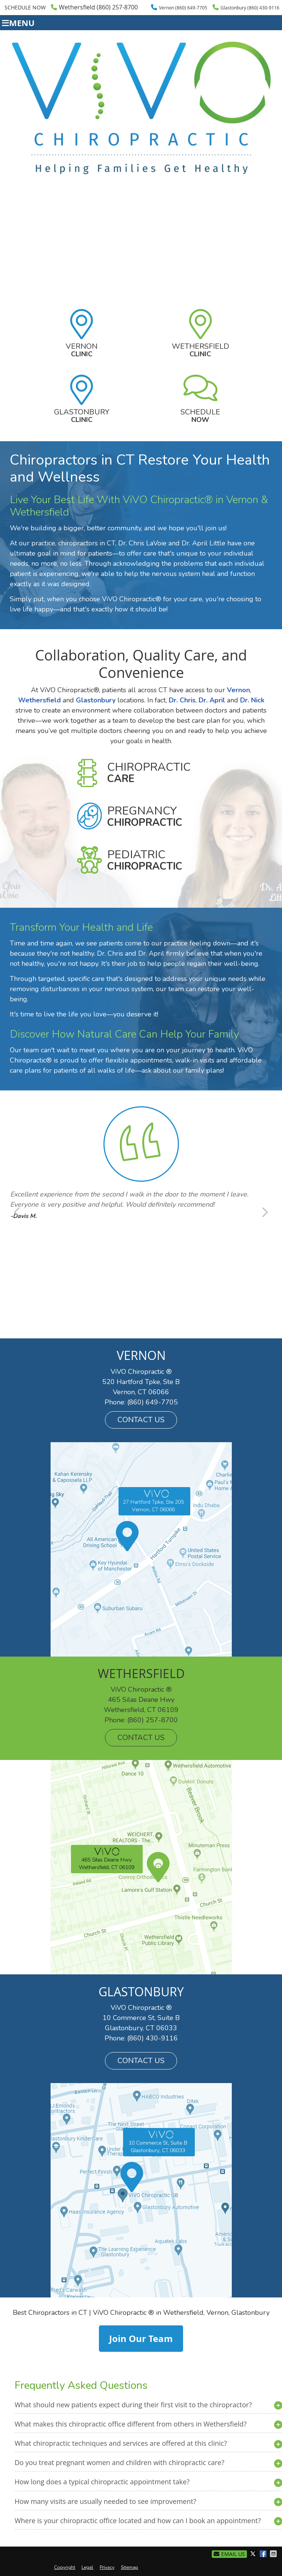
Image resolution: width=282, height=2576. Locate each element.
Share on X (254, 2553)
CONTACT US (141, 1420)
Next (264, 1212)
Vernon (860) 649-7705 (179, 7)
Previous (17, 1212)
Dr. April (212, 700)
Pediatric (144, 860)
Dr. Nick (252, 700)
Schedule (200, 415)
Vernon (81, 350)
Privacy (107, 2567)
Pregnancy (144, 816)
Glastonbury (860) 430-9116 (246, 7)
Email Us (229, 2554)
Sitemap (129, 2567)
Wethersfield (200, 350)
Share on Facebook (264, 2553)
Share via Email (274, 2553)
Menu (18, 22)
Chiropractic (149, 772)
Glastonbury (81, 415)
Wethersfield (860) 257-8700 (94, 7)
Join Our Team (141, 2338)
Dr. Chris (182, 700)
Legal (87, 2567)
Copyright (64, 2567)
